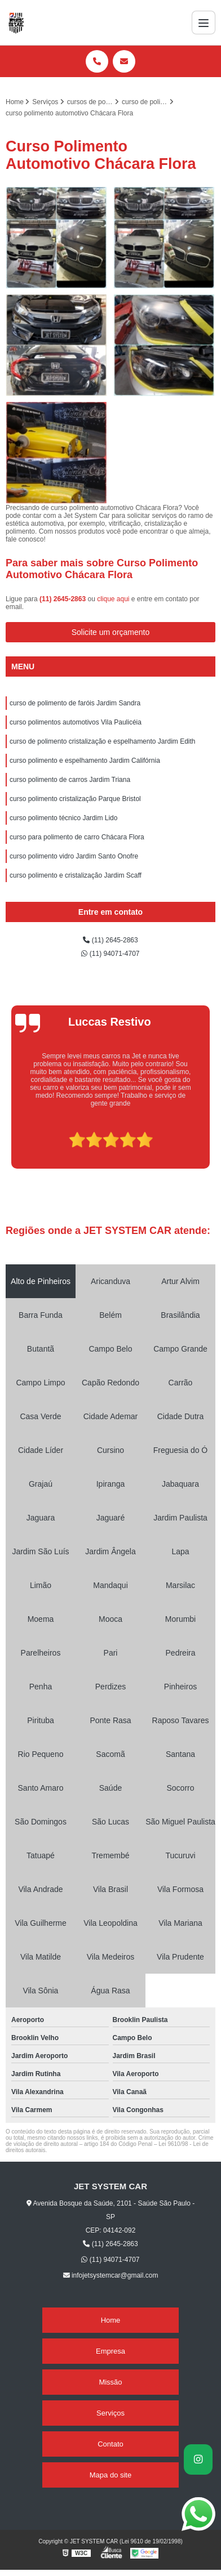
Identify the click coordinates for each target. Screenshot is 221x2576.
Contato (110, 2444)
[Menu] (203, 22)
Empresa (110, 2351)
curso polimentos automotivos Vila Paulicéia (76, 722)
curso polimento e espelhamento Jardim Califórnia (85, 760)
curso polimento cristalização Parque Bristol (75, 799)
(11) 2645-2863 (63, 599)
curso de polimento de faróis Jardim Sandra (75, 703)
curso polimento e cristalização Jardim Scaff (76, 875)
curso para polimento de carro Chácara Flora (77, 837)
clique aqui (113, 599)
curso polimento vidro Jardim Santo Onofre (74, 856)
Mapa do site (110, 2475)
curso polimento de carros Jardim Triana (70, 780)
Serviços (110, 2413)
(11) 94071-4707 (110, 954)
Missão (110, 2382)
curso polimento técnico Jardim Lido (63, 818)
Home (111, 2320)
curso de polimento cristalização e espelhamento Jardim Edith (103, 741)
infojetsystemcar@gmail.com (110, 2275)
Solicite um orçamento (111, 632)
